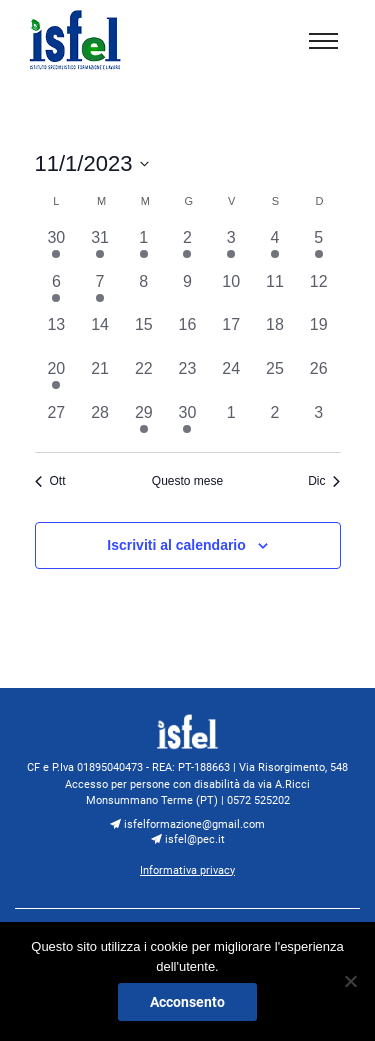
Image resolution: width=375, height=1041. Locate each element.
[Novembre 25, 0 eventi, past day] (275, 379)
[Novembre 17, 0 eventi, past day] (231, 335)
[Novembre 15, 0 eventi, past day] (144, 335)
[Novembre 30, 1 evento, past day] (188, 423)
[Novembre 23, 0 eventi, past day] (188, 379)
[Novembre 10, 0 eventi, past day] (231, 292)
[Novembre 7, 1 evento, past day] (100, 292)
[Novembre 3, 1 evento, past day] (231, 248)
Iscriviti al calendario (176, 545)
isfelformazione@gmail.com (187, 824)
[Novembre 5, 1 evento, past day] (319, 248)
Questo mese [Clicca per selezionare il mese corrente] (187, 481)
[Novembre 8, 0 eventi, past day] (144, 292)
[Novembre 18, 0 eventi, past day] (275, 335)
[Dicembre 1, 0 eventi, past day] (231, 423)
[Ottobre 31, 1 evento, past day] (100, 248)
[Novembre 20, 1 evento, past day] (57, 379)
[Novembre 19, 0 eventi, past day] (319, 335)
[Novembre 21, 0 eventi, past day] (100, 379)
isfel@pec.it (188, 839)
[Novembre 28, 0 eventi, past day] (100, 423)
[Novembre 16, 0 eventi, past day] (188, 335)
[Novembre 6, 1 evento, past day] (57, 292)
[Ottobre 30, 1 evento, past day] (57, 248)
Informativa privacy (187, 870)
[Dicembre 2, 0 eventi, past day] (275, 423)
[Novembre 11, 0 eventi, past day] (275, 292)
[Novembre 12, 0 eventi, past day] (319, 292)
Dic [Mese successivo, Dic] (324, 481)
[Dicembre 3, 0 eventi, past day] (319, 423)
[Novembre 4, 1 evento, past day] (275, 248)
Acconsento (187, 1002)
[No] (350, 981)
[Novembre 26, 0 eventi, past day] (319, 379)
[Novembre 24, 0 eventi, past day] (231, 379)
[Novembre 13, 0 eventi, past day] (57, 335)
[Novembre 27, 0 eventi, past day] (57, 423)
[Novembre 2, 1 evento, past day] (188, 248)
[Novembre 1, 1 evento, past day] (144, 248)
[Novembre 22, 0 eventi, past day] (144, 379)
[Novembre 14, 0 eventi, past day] (100, 335)
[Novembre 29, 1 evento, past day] (144, 423)
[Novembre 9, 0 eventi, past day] (188, 292)
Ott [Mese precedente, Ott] (50, 481)
